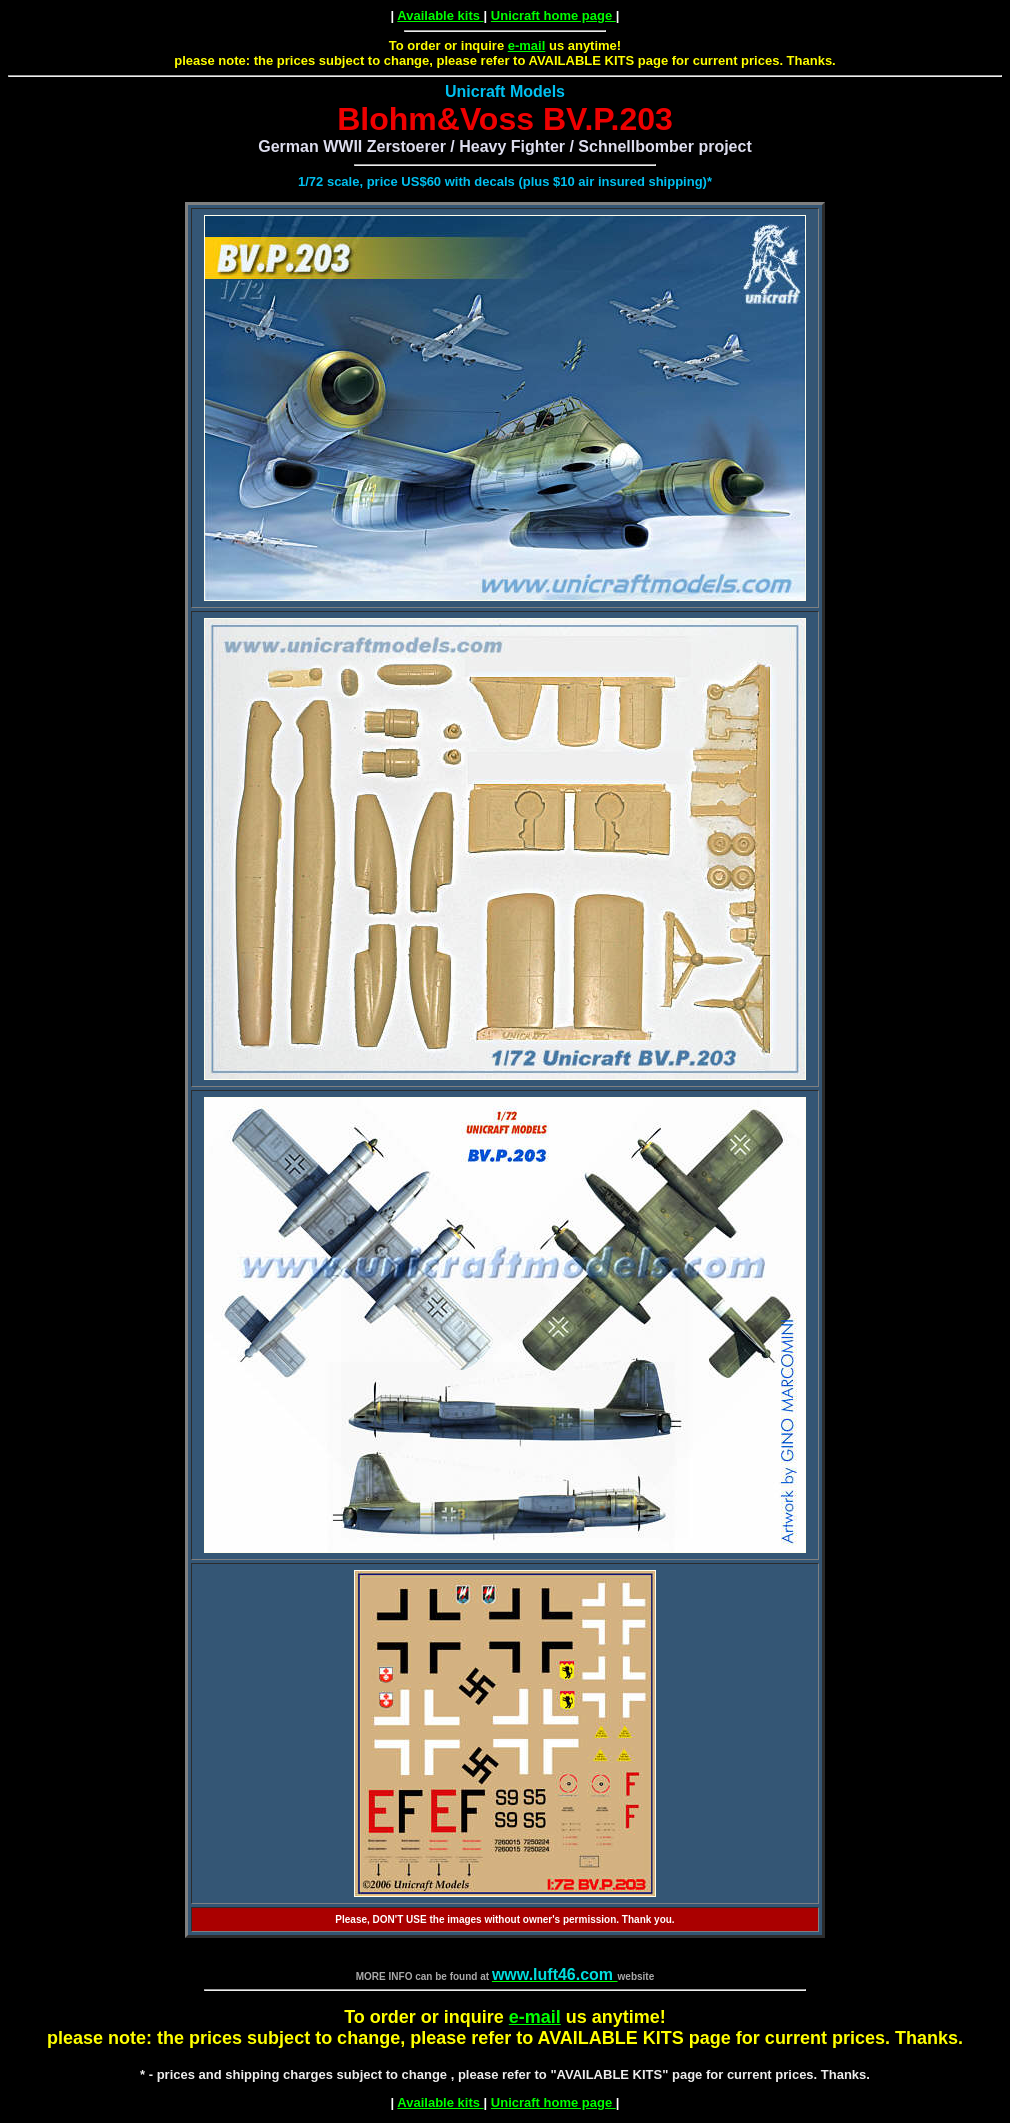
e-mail (527, 45)
